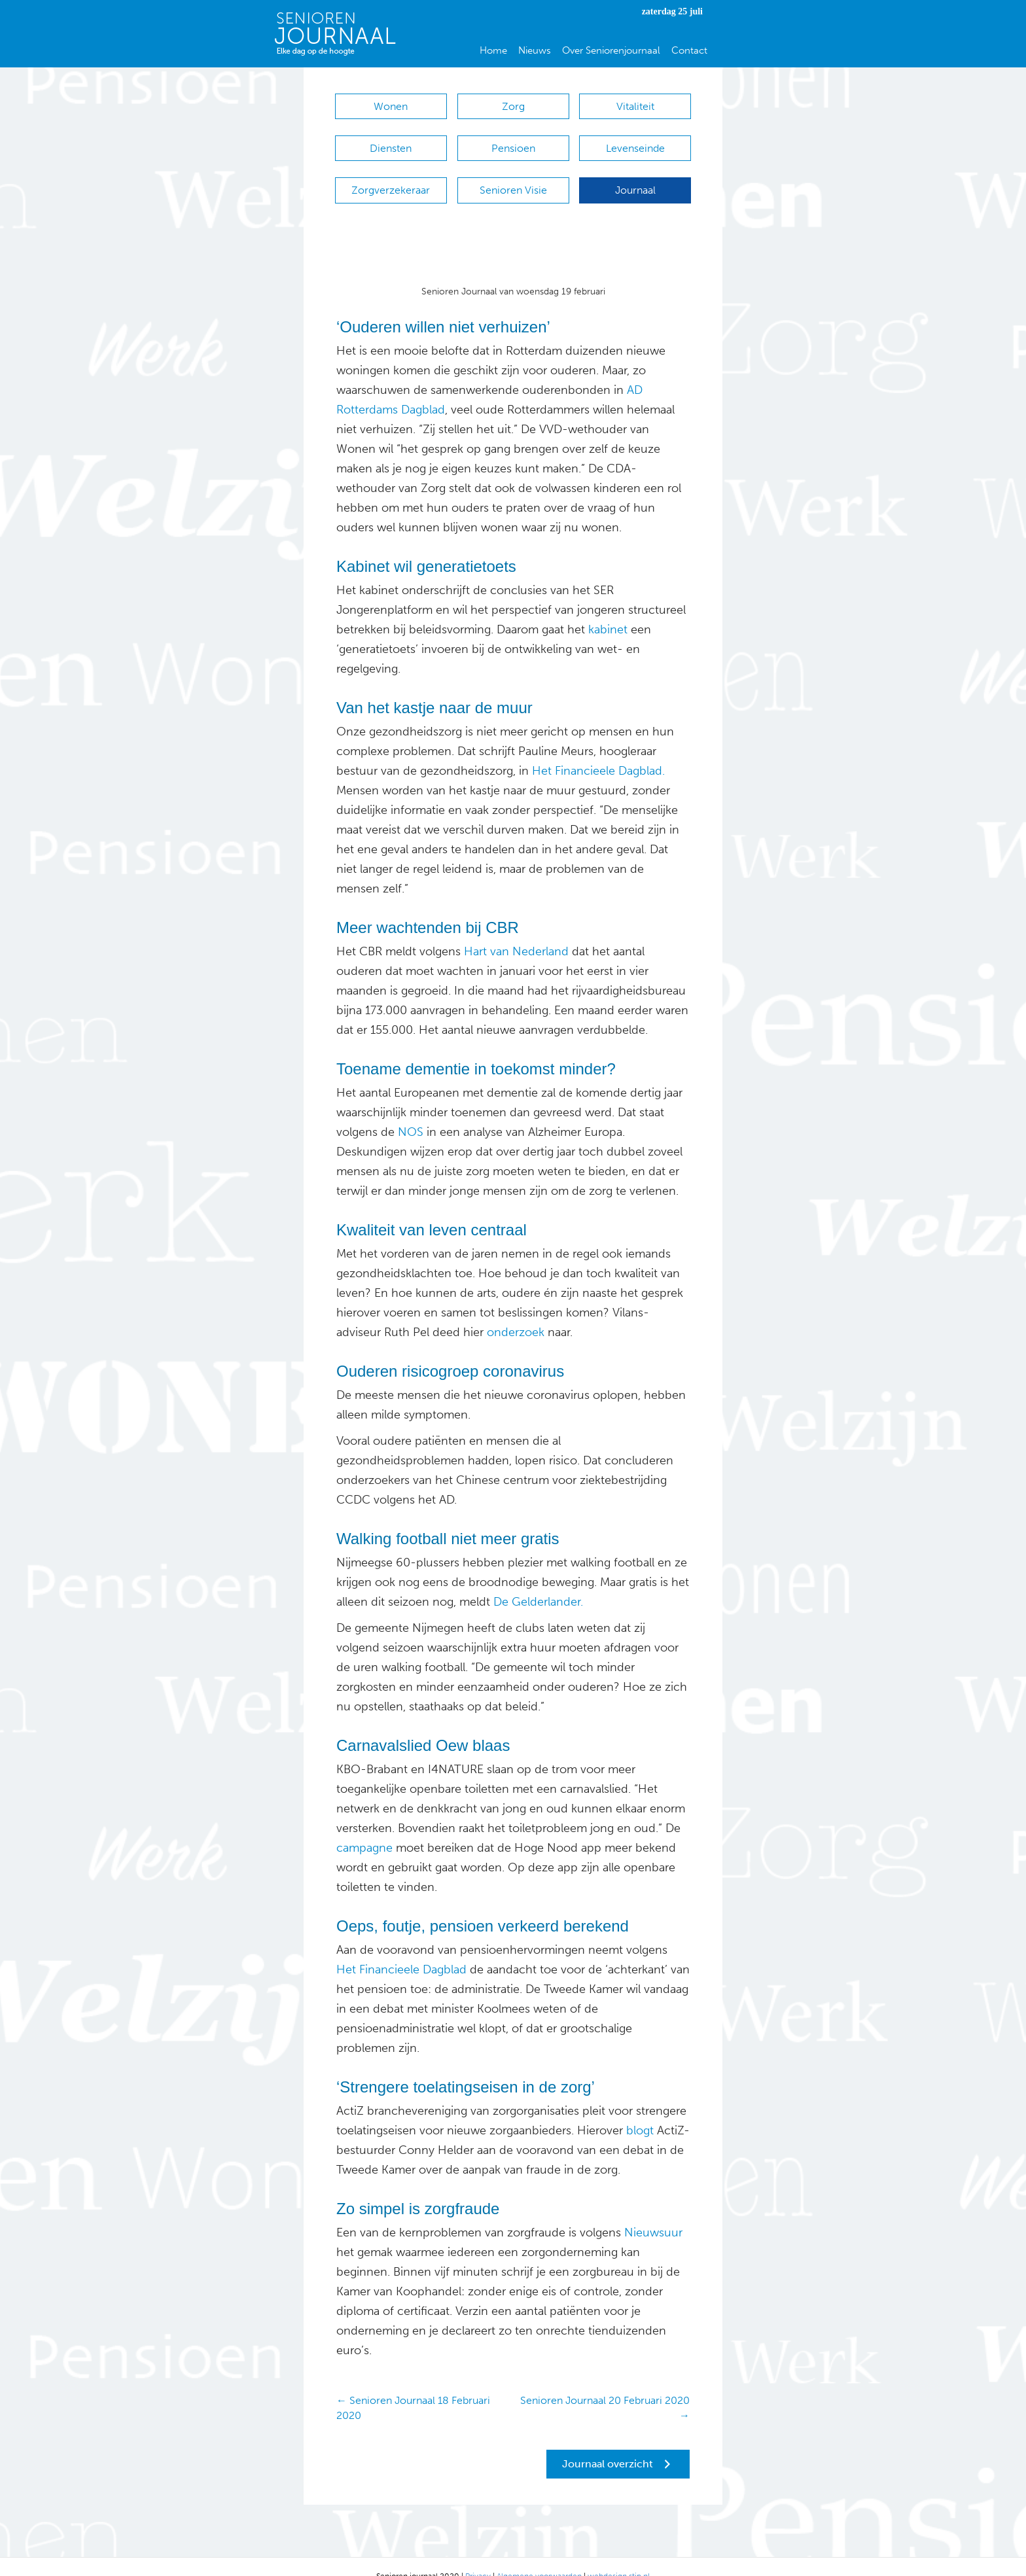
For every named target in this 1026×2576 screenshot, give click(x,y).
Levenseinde (635, 141)
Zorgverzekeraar (390, 177)
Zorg (513, 106)
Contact (689, 50)
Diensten (391, 141)
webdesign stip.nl (619, 2556)
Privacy (478, 2556)
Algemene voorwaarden (539, 2556)
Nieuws (534, 50)
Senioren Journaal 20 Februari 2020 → (605, 2388)
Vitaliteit (635, 106)
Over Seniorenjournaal (611, 50)
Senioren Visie (513, 177)
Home (493, 50)
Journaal (635, 177)
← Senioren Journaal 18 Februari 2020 (413, 2388)
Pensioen (513, 141)
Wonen (391, 106)
